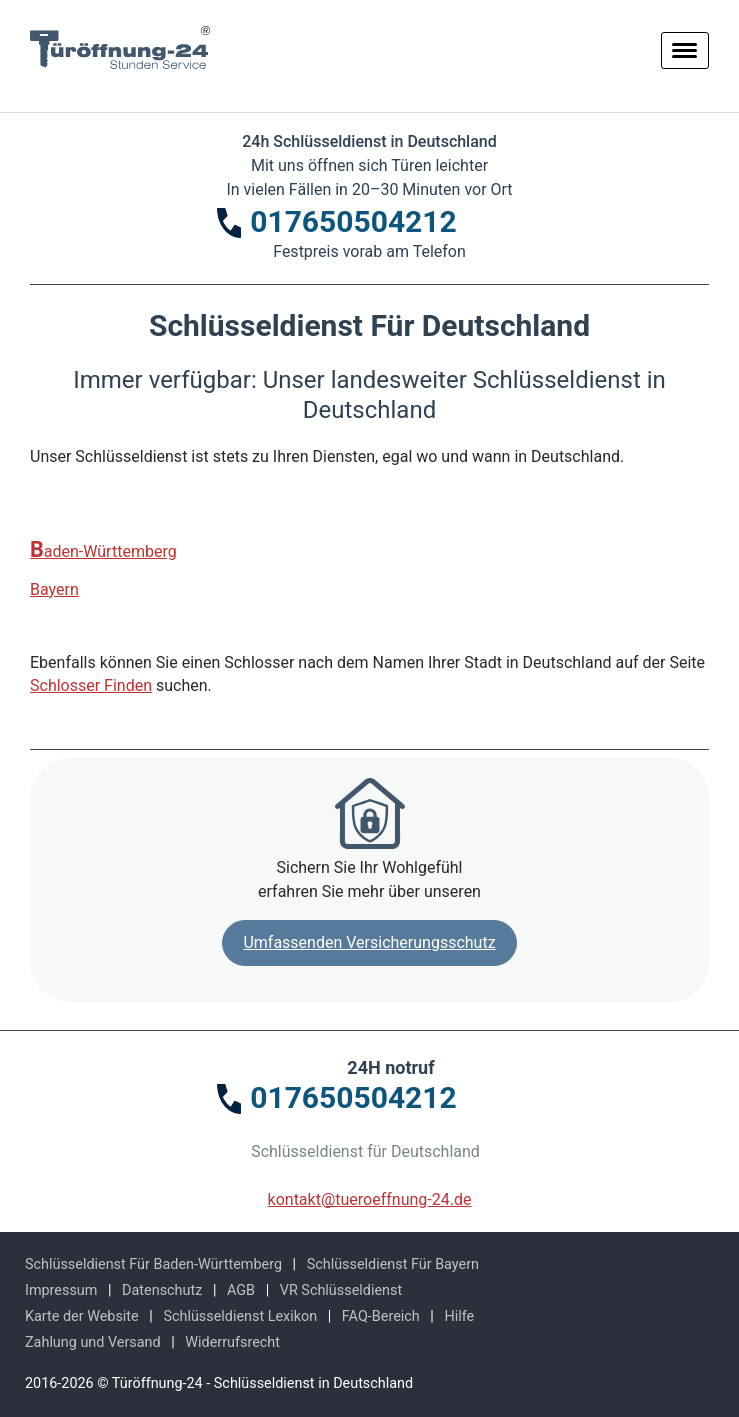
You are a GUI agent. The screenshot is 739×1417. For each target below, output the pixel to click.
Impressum (61, 1290)
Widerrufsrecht (232, 1342)
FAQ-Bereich (381, 1316)
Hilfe (459, 1316)
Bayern (54, 589)
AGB (241, 1290)
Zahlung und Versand (93, 1342)
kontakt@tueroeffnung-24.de (370, 1199)
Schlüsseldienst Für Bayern (393, 1264)
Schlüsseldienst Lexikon (240, 1316)
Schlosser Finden (91, 685)
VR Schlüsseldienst (341, 1290)
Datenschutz (162, 1290)
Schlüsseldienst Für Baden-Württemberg (153, 1264)
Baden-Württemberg (103, 550)
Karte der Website (82, 1316)
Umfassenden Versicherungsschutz (369, 942)
